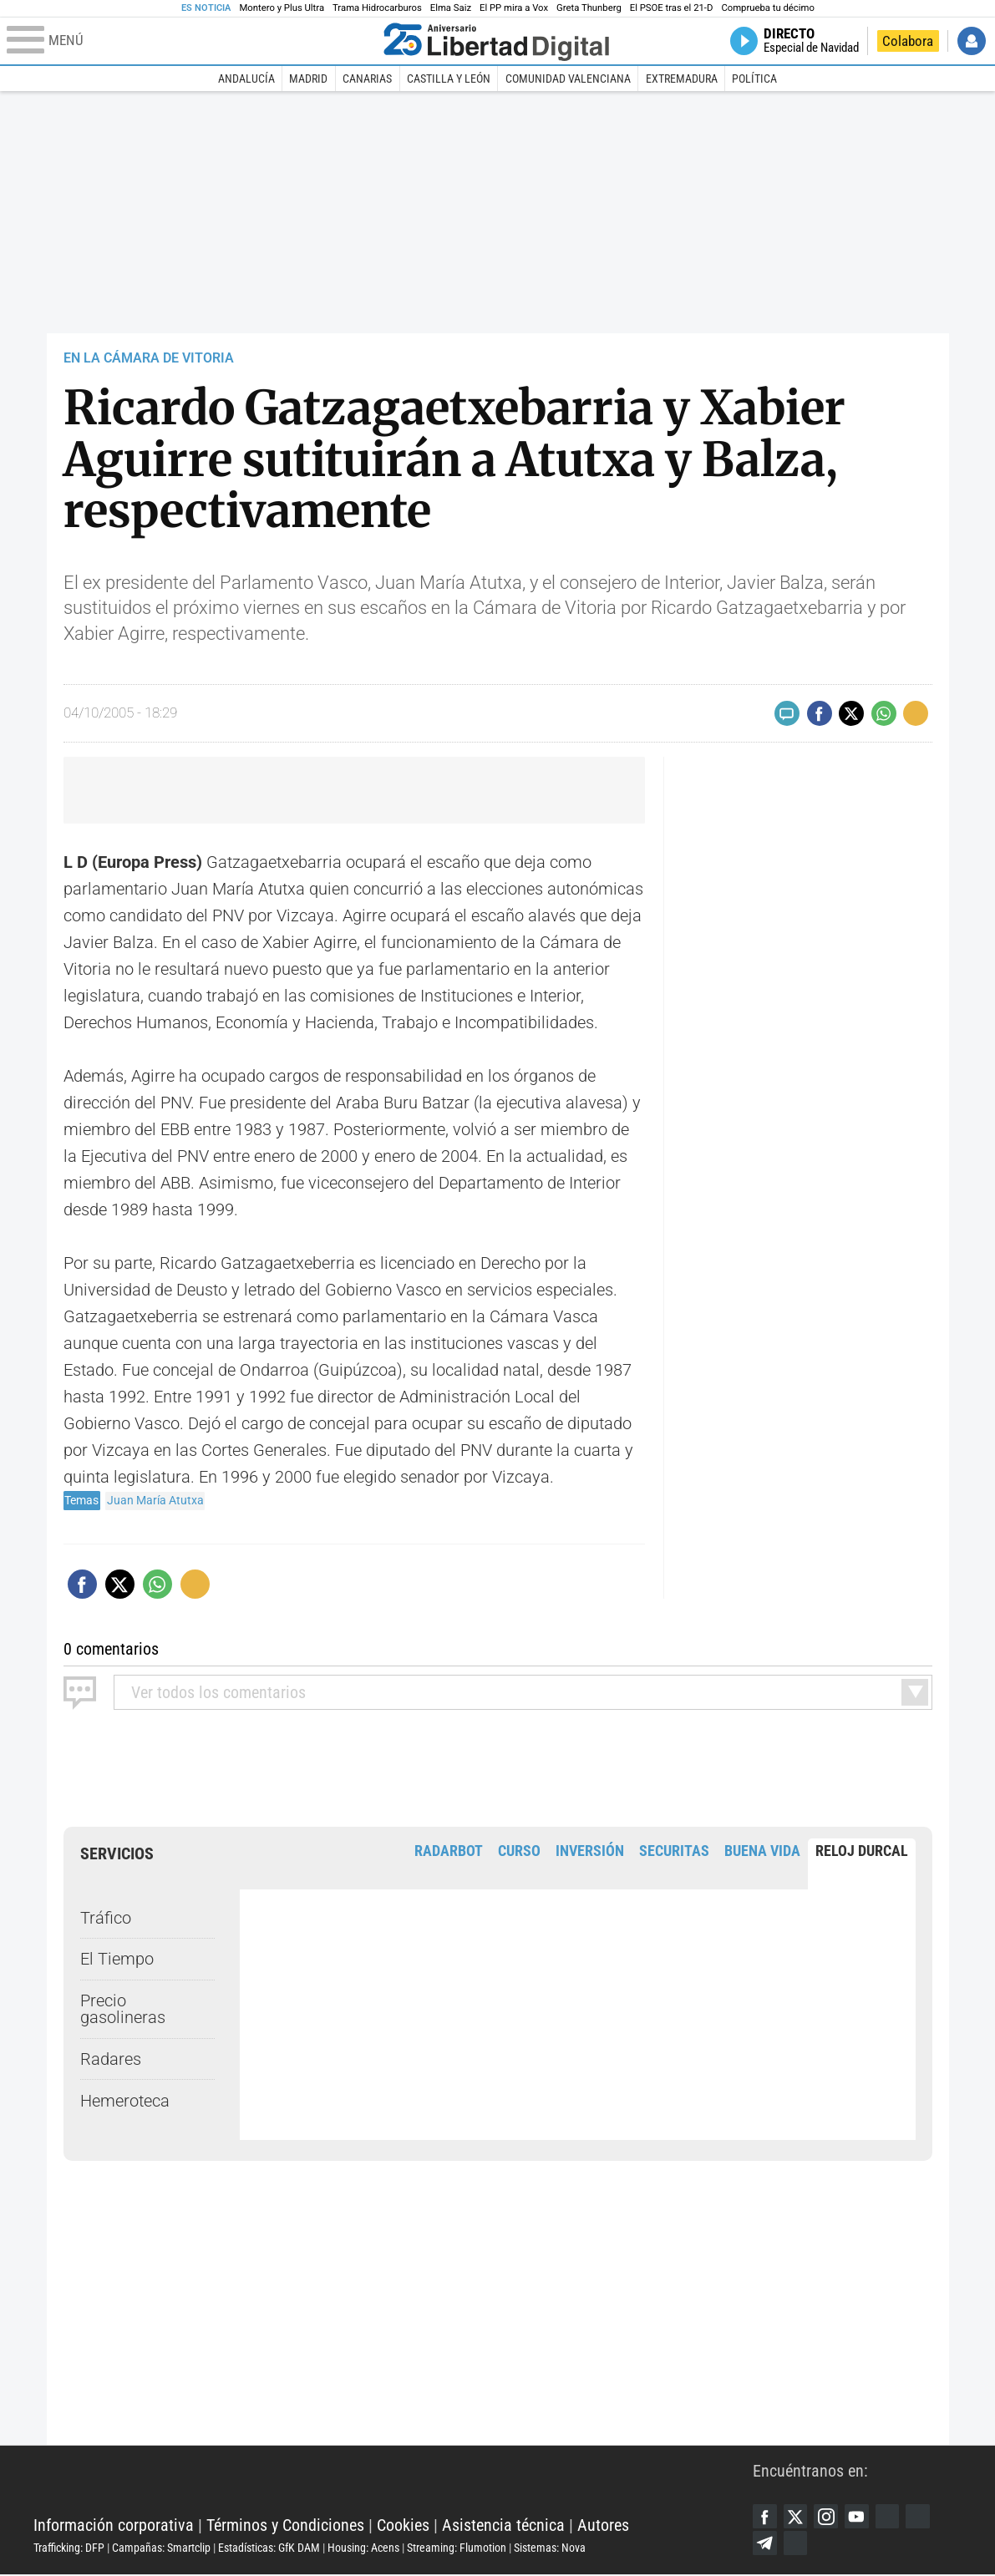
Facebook (765, 2516)
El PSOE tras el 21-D (671, 8)
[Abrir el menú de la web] (191, 41)
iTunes (797, 2544)
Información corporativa (113, 2526)
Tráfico (105, 1917)
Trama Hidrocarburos (377, 8)
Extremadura (682, 78)
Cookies (403, 2526)
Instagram (828, 2516)
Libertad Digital (393, 2484)
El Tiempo (117, 1959)
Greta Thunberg (589, 8)
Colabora (907, 41)
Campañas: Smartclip (161, 2548)
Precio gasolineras (122, 2008)
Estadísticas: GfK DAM (269, 2548)
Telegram (765, 2544)
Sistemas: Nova (550, 2548)
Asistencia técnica (503, 2526)
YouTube (860, 2516)
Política (754, 78)
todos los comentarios (218, 1692)
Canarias (367, 78)
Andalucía (246, 78)
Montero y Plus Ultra (281, 8)
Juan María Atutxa (155, 1500)
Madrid (308, 78)
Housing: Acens (363, 2548)
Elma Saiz (450, 8)
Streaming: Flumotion (456, 2548)
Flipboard (924, 2516)
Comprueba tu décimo (767, 8)
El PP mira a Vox (514, 8)
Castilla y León (448, 78)
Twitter (797, 2516)
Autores (603, 2526)
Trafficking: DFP (68, 2548)
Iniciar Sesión (971, 41)
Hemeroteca (125, 2101)
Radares (110, 2059)
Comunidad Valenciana (568, 78)
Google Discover (892, 2516)
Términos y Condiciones (285, 2526)
